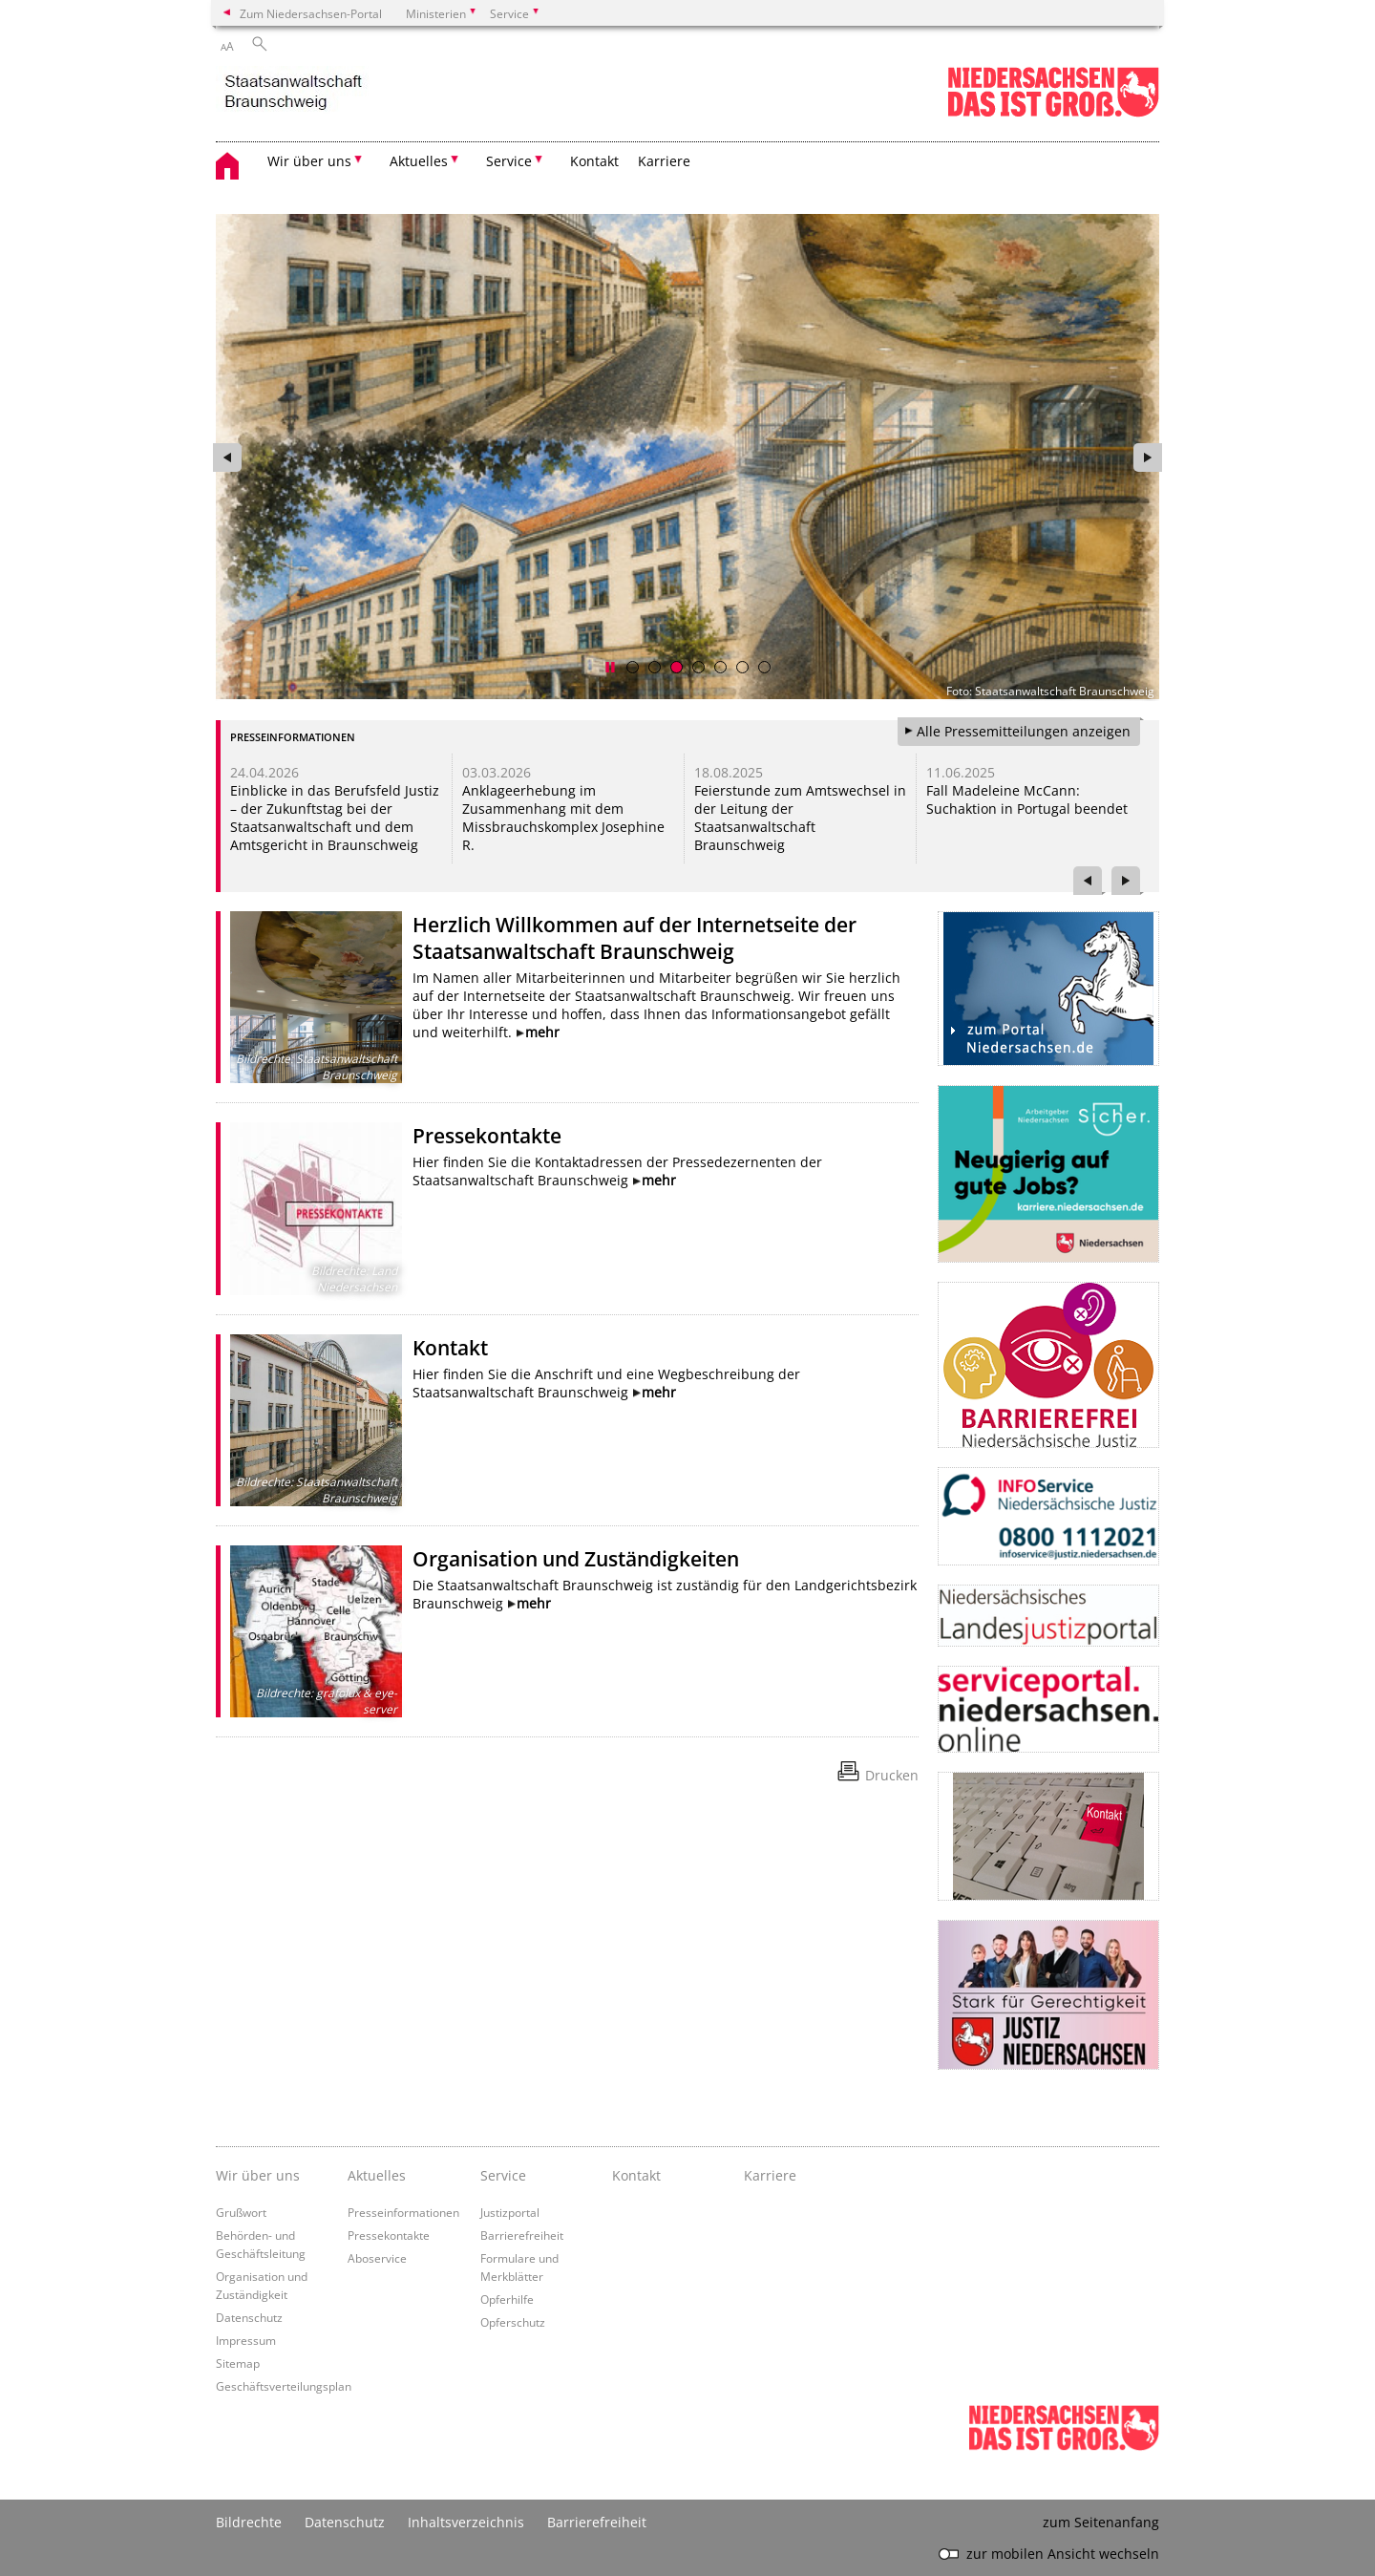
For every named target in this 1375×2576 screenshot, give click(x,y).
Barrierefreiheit (521, 2235)
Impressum (246, 2340)
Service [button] (509, 161)
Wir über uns (258, 2175)
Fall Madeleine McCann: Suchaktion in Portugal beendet (1027, 799)
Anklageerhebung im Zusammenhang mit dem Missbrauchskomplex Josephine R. (563, 817)
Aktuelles (377, 2175)
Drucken (892, 1775)
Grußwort (241, 2212)
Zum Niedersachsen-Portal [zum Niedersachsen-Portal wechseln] (311, 13)
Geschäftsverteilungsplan (283, 2386)
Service (503, 2175)
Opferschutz (512, 2322)
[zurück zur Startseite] (294, 93)
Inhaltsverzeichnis (466, 2522)
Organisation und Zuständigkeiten (575, 1558)
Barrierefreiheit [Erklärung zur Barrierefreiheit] (596, 2522)
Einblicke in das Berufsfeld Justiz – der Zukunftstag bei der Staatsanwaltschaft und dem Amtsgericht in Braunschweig (334, 817)
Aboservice (377, 2258)
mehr (542, 1032)
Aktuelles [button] (419, 161)
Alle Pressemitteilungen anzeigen (1024, 731)
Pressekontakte (486, 1135)
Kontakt (594, 161)
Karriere (664, 161)
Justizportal (509, 2212)
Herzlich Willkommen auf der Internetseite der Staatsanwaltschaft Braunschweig (634, 938)
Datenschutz (249, 2317)
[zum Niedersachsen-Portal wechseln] (1053, 113)
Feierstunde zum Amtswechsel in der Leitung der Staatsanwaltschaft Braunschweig (800, 817)
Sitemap (238, 2363)
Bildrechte (249, 2522)
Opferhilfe (507, 2299)
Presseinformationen (403, 2212)
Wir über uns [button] (309, 161)
